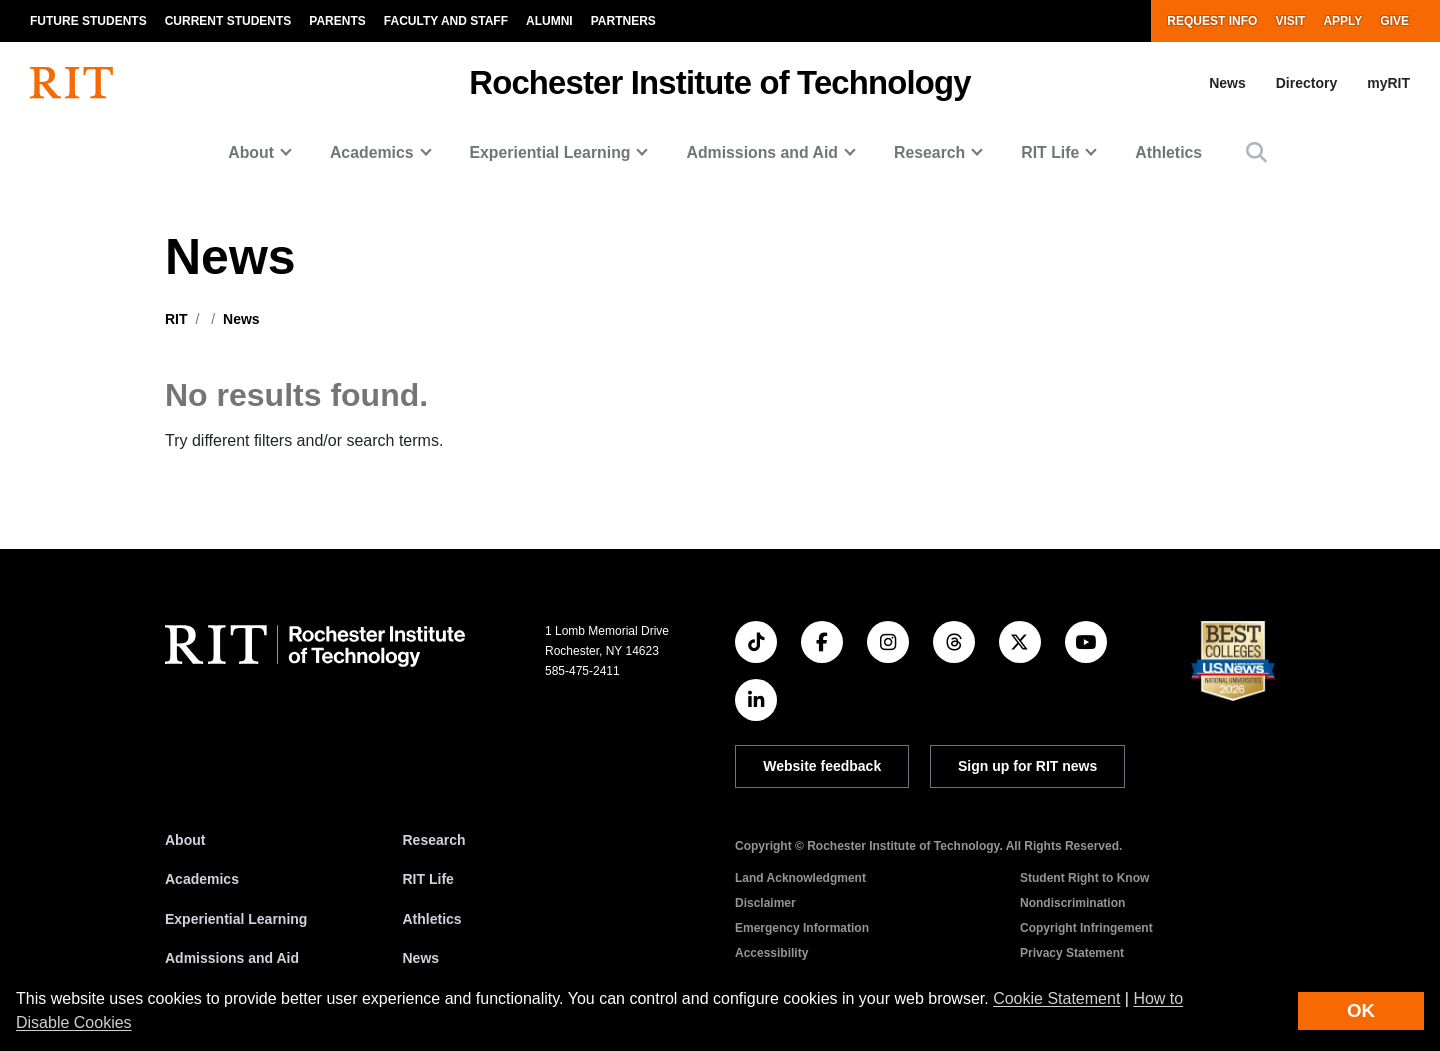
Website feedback (822, 766)
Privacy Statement (1072, 953)
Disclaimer (765, 903)
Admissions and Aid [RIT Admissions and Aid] (232, 958)
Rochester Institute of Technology (719, 82)
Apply (1342, 21)
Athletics (1168, 152)
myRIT (1388, 83)
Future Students (88, 21)
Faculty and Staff (446, 21)
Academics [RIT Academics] (202, 879)
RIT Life (428, 879)
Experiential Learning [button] (550, 152)
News (1227, 83)
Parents (337, 21)
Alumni (549, 21)
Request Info (1212, 21)
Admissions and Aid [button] (762, 152)
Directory (1306, 83)
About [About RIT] (185, 840)
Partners (623, 21)
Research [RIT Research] (434, 840)
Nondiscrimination (1072, 903)
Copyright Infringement (1086, 928)
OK (1361, 1010)
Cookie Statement (1056, 998)
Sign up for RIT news (1027, 766)
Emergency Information (802, 928)
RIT (176, 319)
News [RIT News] (421, 958)
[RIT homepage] (71, 83)
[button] (1256, 152)
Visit (1290, 21)
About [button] (251, 152)
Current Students (228, 21)
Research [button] (929, 152)
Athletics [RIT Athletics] (432, 919)
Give (1394, 21)
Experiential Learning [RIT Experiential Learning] (236, 919)
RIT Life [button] (1050, 152)
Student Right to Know (1084, 878)
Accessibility (771, 953)
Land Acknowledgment (800, 878)
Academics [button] (372, 152)
